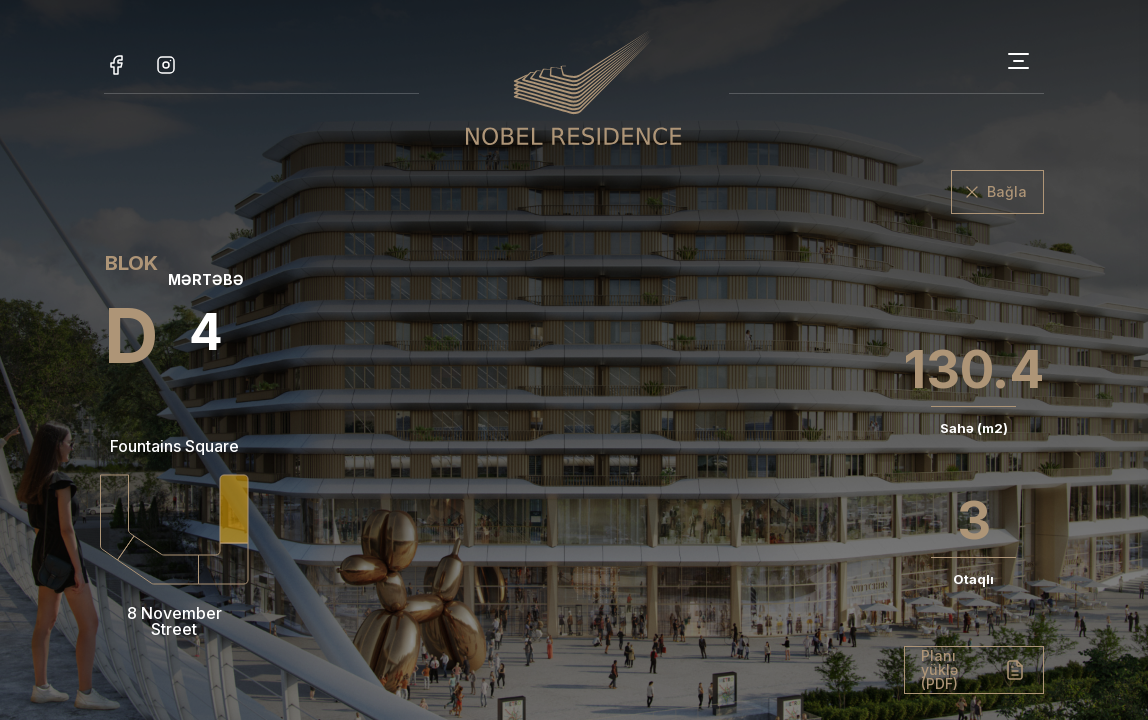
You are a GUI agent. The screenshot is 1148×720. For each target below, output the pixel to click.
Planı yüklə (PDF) (939, 669)
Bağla (1007, 191)
